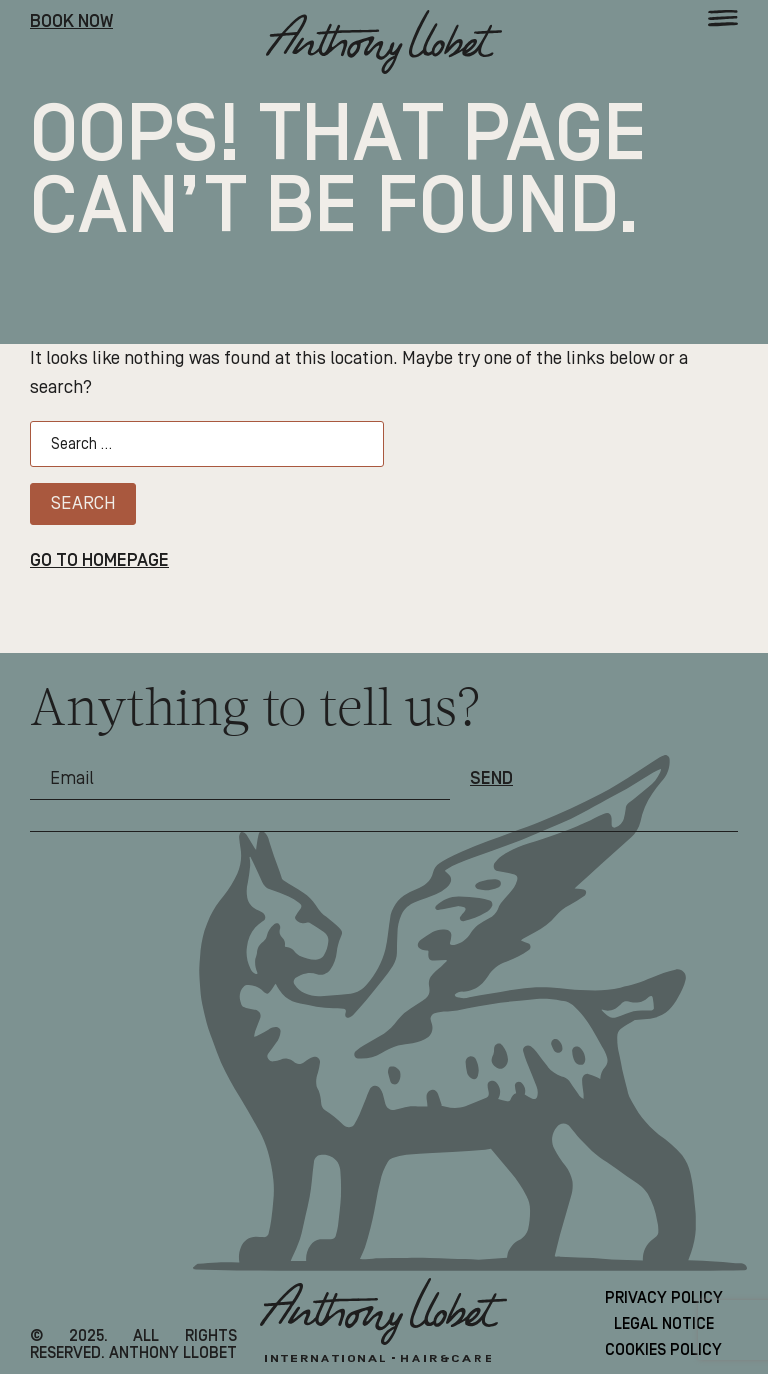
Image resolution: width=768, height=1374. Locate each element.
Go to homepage (99, 561)
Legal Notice (664, 1324)
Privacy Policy (664, 1298)
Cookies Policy (663, 1350)
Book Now (71, 22)
